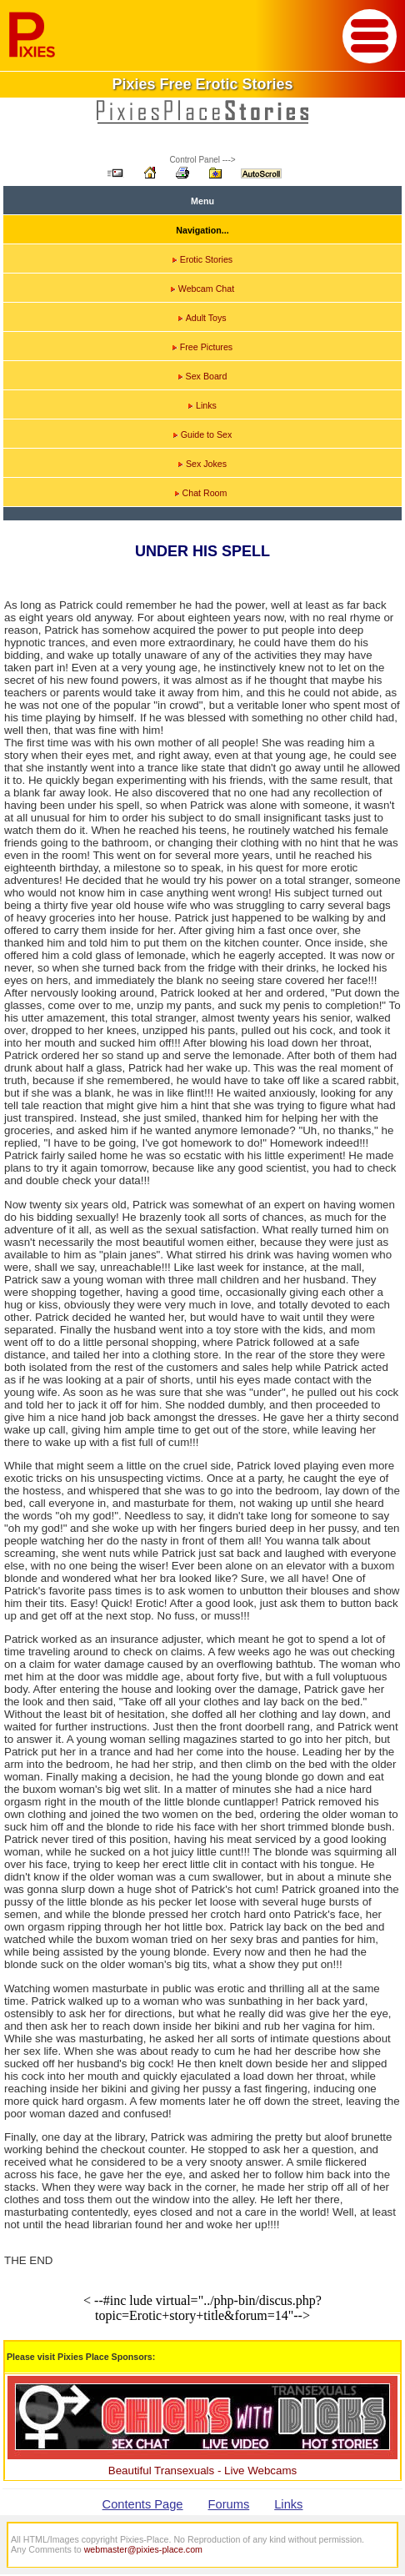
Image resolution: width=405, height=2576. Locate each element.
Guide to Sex (202, 434)
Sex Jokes (202, 464)
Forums (229, 2504)
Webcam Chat (202, 289)
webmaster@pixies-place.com (143, 2549)
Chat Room (201, 493)
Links (202, 405)
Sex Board (203, 376)
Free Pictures (202, 347)
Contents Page (142, 2504)
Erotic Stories (202, 259)
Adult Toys (202, 318)
